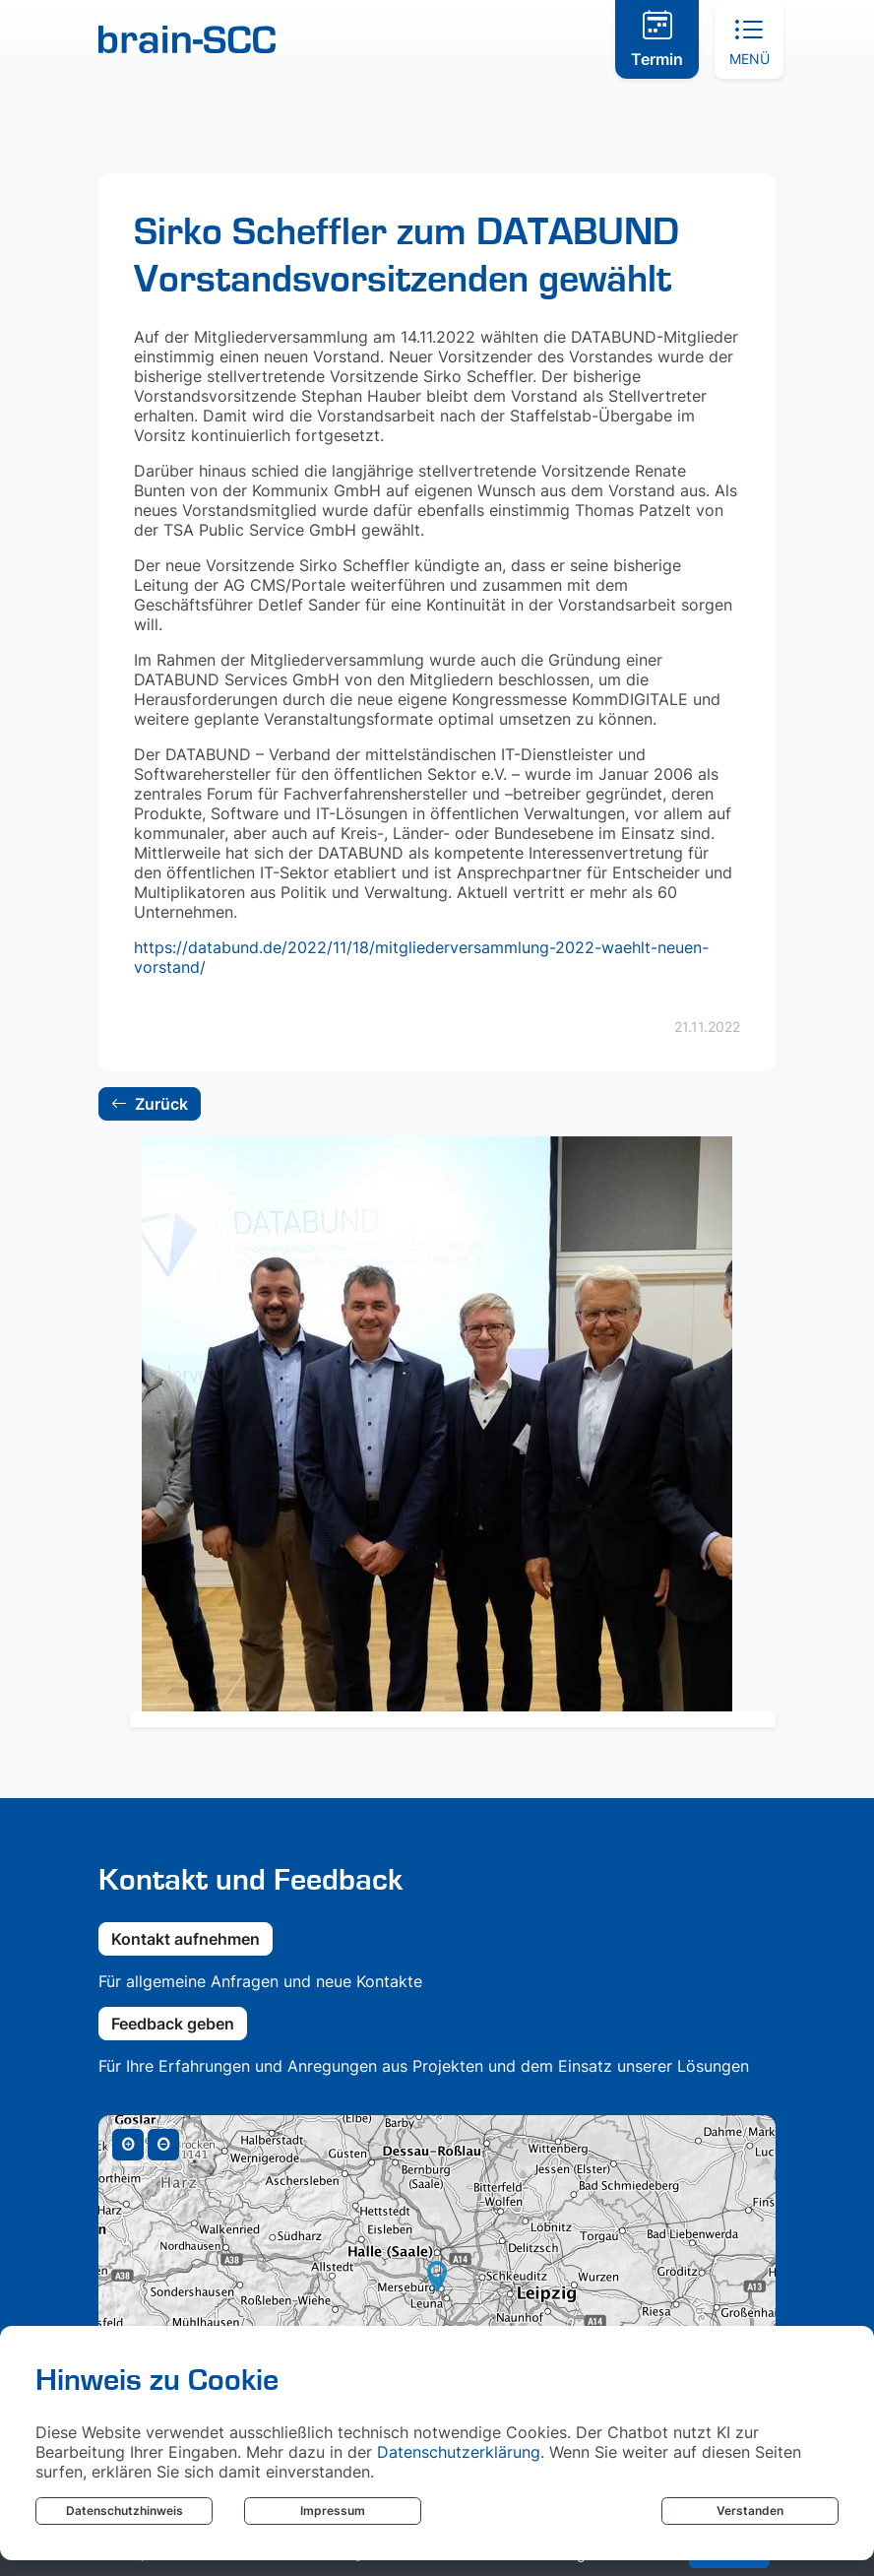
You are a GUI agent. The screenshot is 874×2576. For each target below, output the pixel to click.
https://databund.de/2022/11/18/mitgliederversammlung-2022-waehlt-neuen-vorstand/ (421, 957)
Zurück (149, 1106)
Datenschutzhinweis (124, 2510)
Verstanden (750, 2510)
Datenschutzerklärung (458, 2452)
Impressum (332, 2510)
